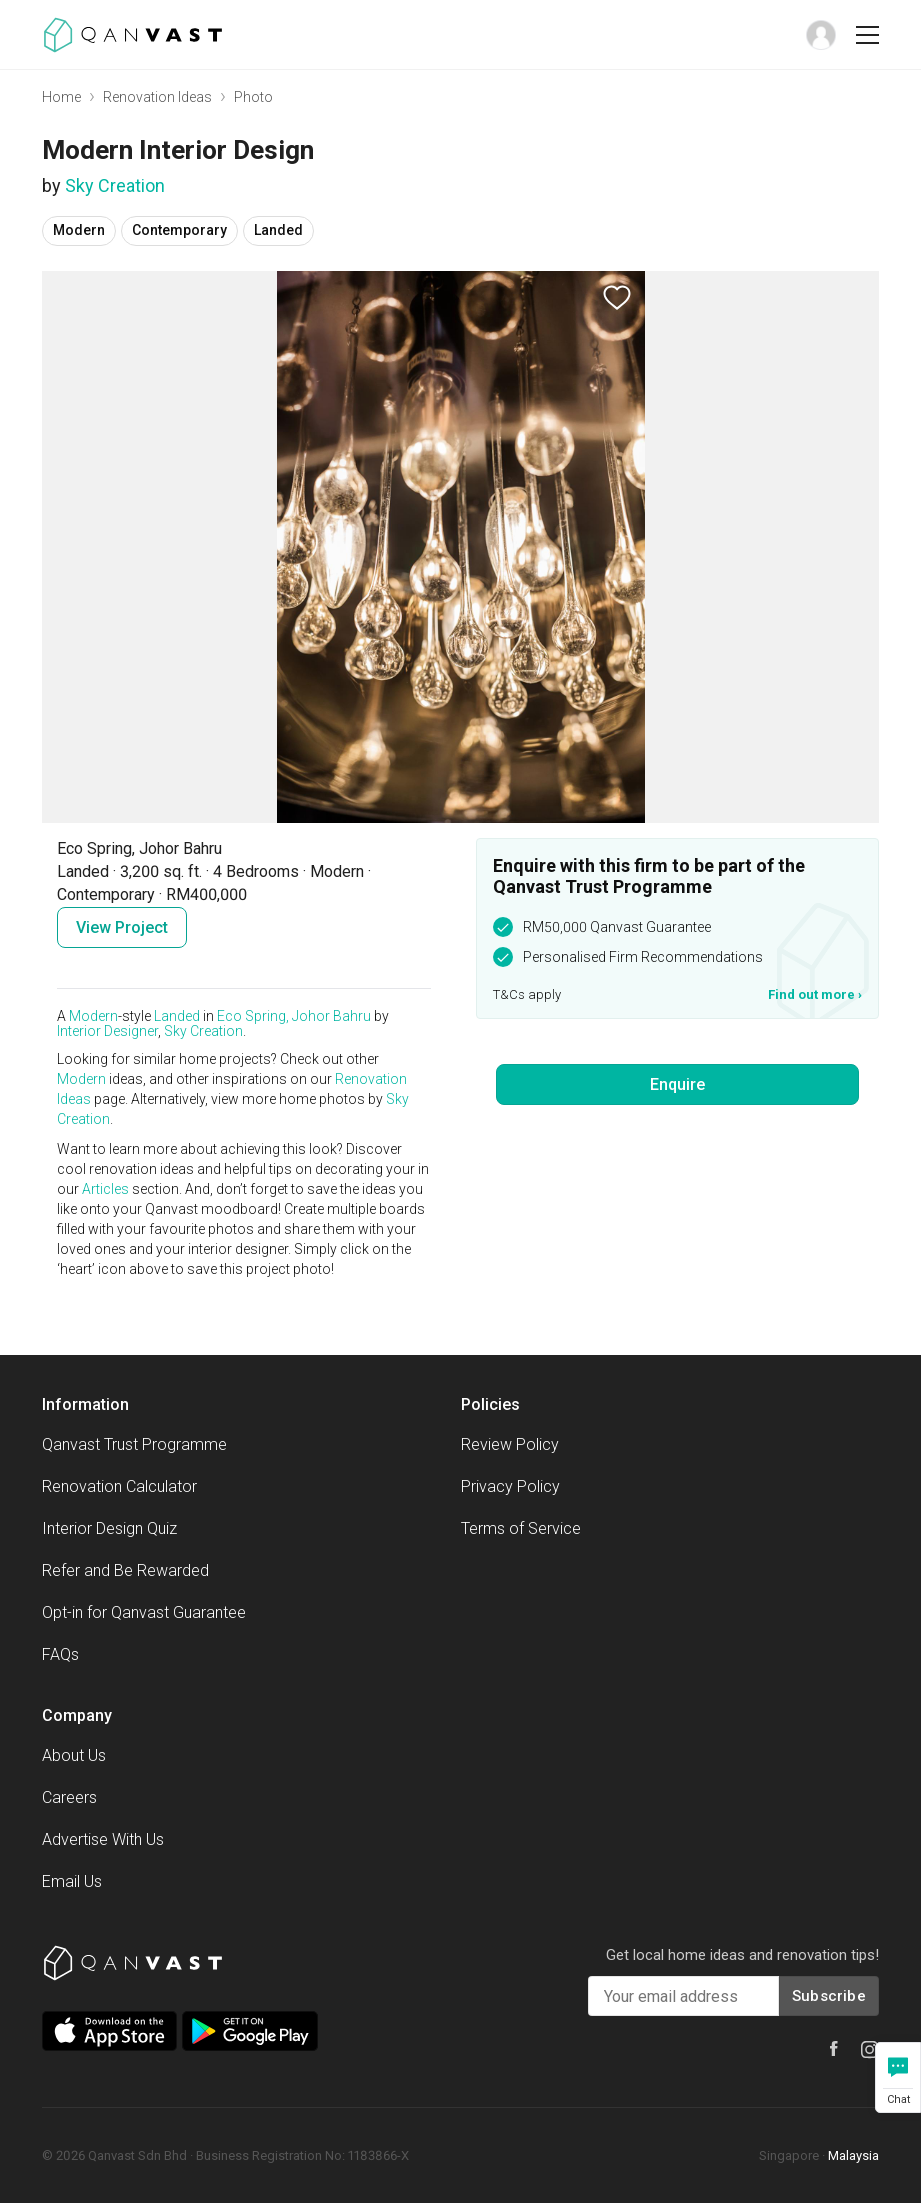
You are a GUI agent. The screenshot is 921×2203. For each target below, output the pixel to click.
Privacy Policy (510, 1486)
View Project (122, 927)
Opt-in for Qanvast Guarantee (144, 1612)
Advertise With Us (103, 1839)
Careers (69, 1797)
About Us (74, 1755)
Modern (93, 1016)
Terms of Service (521, 1528)
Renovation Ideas (157, 97)
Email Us (72, 1881)
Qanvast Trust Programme (134, 1444)
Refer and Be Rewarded (125, 1570)
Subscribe (829, 1996)
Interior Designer (107, 1031)
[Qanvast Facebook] (834, 2048)
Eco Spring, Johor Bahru (294, 1016)
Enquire (677, 1084)
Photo (253, 97)
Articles (105, 1189)
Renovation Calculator (119, 1486)
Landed (177, 1016)
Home (61, 97)
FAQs (60, 1654)
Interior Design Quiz (109, 1528)
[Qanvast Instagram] (870, 2050)
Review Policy (510, 1444)
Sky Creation (115, 185)
